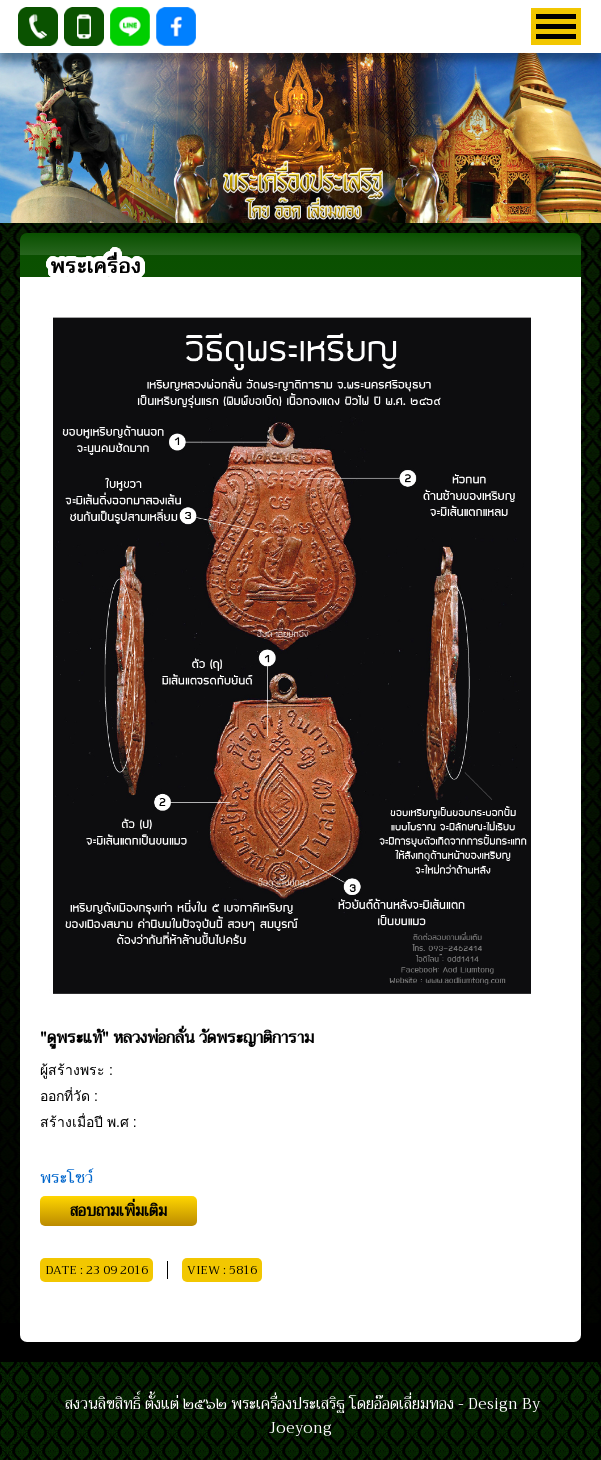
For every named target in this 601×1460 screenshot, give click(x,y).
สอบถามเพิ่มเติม (118, 1211)
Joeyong (300, 1428)
